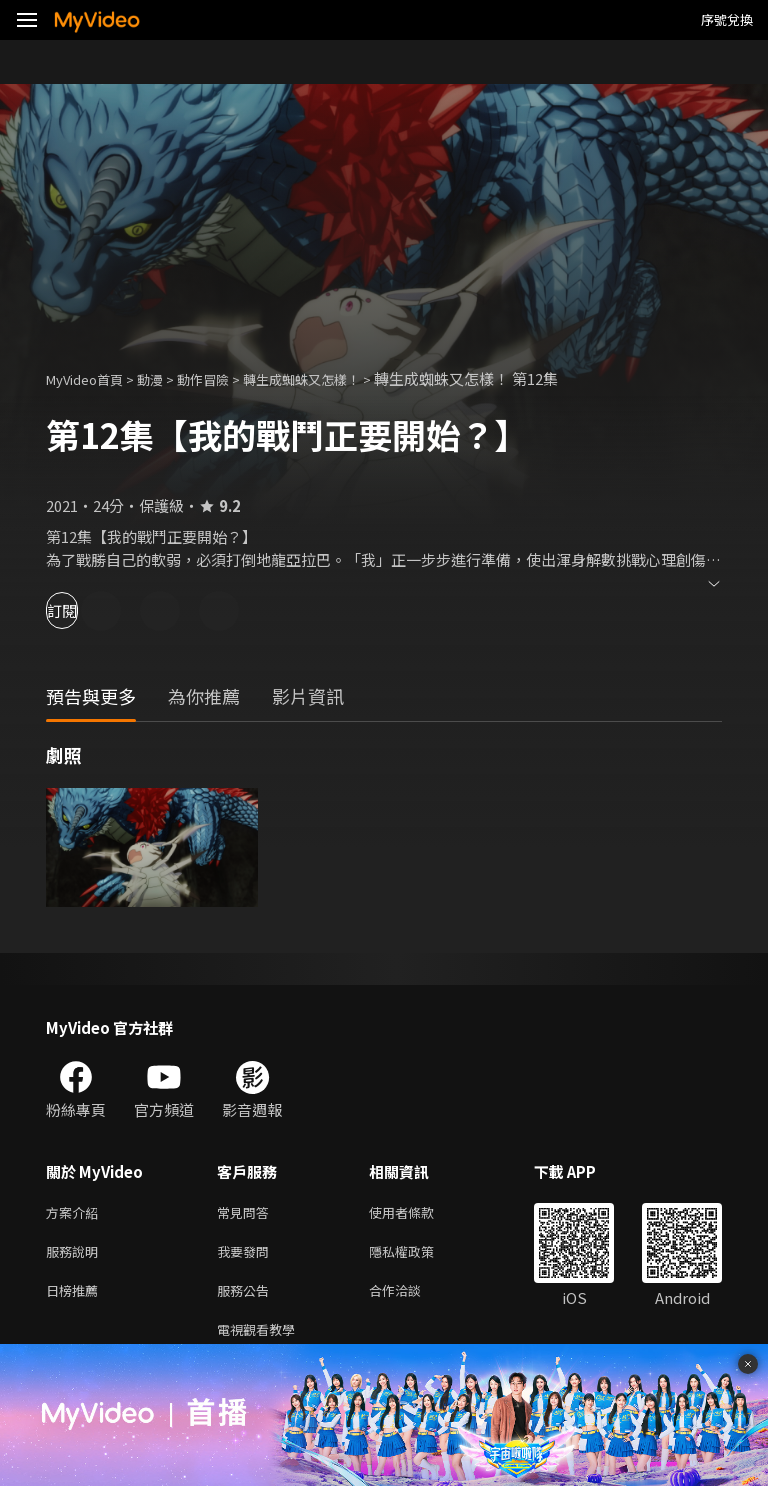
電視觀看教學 (262, 1339)
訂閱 (86, 610)
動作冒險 (225, 378)
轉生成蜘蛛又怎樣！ (336, 378)
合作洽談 (411, 1297)
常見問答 (247, 1213)
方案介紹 (76, 1213)
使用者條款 (418, 1213)
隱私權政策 (418, 1255)
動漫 (166, 378)
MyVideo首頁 (91, 378)
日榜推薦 (76, 1297)
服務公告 (247, 1297)
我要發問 (247, 1255)
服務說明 (76, 1255)
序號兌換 (727, 19)
